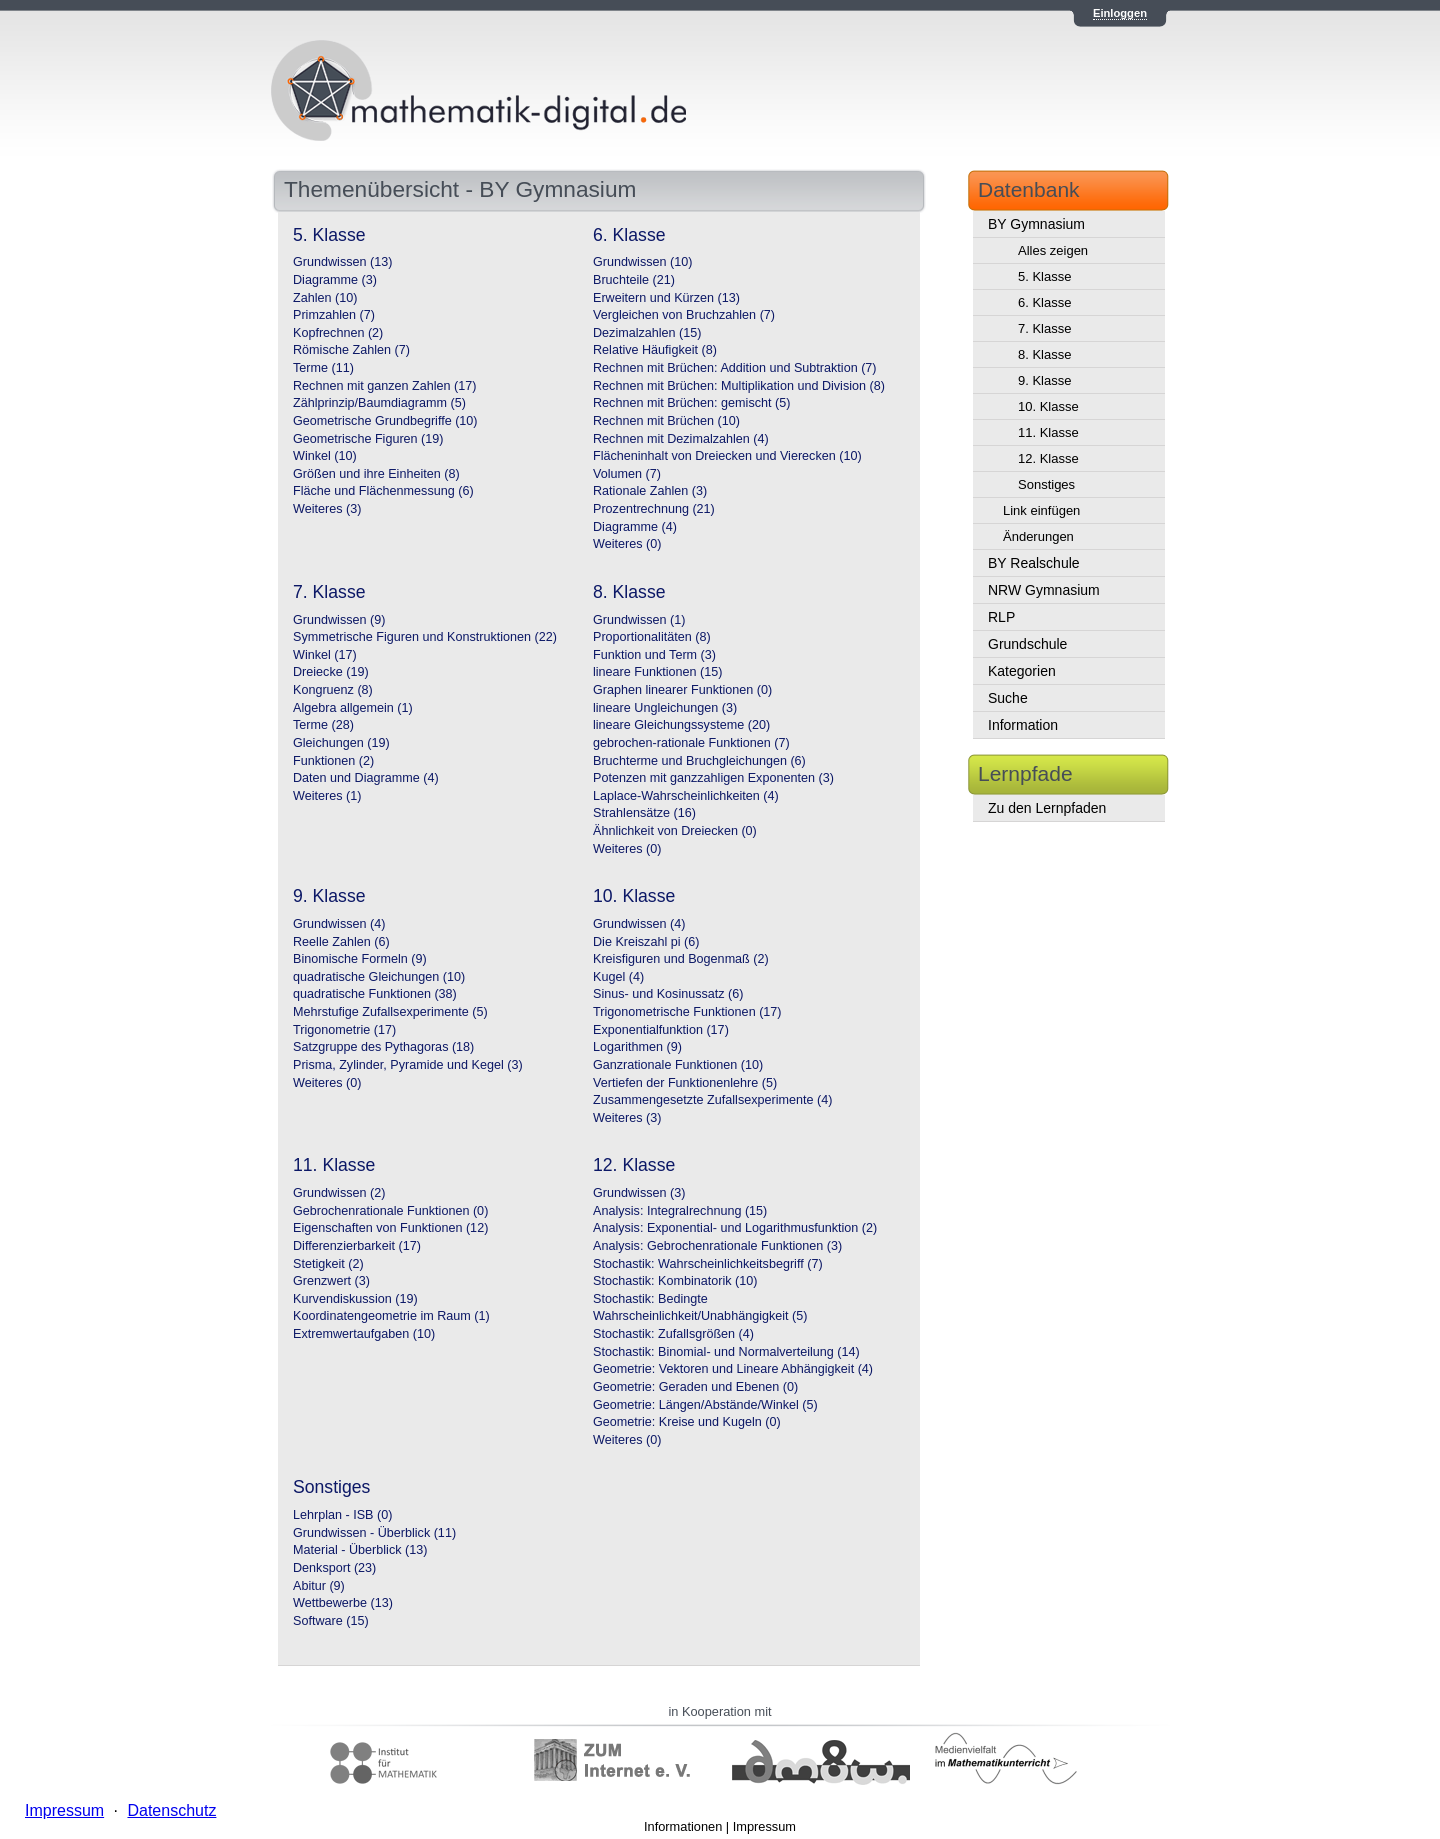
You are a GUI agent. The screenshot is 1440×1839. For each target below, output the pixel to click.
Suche (1008, 698)
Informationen (683, 1826)
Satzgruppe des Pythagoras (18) (383, 1047)
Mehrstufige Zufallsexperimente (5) (390, 1012)
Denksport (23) (334, 1568)
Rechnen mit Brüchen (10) (666, 421)
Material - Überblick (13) (360, 1550)
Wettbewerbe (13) (343, 1603)
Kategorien (1022, 671)
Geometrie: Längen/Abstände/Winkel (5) (705, 1405)
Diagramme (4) (635, 527)
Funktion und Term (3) (654, 655)
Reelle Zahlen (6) (341, 942)
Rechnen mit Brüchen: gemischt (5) (691, 403)
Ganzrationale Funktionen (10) (678, 1065)
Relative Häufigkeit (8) (655, 350)
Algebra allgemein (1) (353, 708)
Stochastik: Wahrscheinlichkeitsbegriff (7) (708, 1264)
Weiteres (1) (327, 796)
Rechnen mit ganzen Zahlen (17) (384, 386)
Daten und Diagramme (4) (366, 778)
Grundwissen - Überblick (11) (374, 1533)
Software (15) (331, 1621)
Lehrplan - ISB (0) (342, 1515)
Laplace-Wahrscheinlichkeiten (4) (686, 796)
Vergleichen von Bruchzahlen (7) (684, 315)
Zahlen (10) (325, 298)
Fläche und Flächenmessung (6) (383, 491)
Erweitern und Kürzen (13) (666, 298)
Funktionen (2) (333, 761)
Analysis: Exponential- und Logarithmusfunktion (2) (735, 1228)
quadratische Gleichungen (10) (379, 977)
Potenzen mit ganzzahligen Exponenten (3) (713, 778)
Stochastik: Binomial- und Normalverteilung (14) (726, 1352)
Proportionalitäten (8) (652, 637)
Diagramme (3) (335, 280)
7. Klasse (1044, 328)
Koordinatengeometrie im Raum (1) (391, 1316)
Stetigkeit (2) (328, 1264)
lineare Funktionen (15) (658, 672)
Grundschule (1027, 644)
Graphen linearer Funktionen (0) (682, 690)
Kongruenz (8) (333, 690)
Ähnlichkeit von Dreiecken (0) (675, 831)
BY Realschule (1034, 563)
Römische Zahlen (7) (351, 350)
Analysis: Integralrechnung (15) (680, 1211)
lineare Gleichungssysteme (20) (681, 725)
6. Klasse (1044, 302)
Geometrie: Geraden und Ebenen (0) (695, 1387)
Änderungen (1038, 536)
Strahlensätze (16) (644, 813)
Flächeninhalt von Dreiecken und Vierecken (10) (727, 456)
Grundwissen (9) (339, 620)
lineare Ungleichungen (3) (665, 708)
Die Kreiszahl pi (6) (646, 942)
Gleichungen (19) (341, 743)
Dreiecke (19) (331, 672)
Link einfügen (1041, 510)
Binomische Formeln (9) (360, 959)
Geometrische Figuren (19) (368, 439)
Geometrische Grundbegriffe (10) (385, 421)
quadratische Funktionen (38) (375, 994)
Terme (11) (323, 368)
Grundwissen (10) (642, 262)
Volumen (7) (627, 474)
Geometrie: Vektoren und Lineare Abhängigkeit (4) (733, 1369)
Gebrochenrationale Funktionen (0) (390, 1211)
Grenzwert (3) (331, 1281)
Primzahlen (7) (334, 315)
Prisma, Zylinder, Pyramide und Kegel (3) (408, 1065)
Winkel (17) (325, 655)
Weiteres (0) (627, 544)
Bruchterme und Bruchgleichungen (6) (699, 761)
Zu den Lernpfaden (1047, 808)
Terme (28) (323, 725)
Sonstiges (1046, 484)
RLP (1001, 617)
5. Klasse (1044, 276)
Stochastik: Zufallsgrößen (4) (673, 1334)
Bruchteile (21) (634, 280)
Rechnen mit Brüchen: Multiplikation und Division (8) (739, 386)
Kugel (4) (618, 977)
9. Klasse (1044, 380)
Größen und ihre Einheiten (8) (376, 474)
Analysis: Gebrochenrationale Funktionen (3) (717, 1246)
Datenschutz (171, 1810)
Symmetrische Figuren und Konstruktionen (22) (425, 637)
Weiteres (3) (327, 509)
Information (1023, 725)
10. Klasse (1048, 406)
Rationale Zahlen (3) (650, 491)
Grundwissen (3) (639, 1193)
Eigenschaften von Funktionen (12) (390, 1228)
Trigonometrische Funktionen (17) (687, 1012)
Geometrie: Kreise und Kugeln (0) (687, 1422)
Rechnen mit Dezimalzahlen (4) (681, 439)
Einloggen (1120, 13)
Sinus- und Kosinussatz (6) (668, 994)
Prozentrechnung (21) (654, 509)
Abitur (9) (319, 1586)
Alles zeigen (1053, 250)
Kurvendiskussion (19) (355, 1299)
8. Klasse (1044, 354)
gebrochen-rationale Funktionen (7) (691, 743)
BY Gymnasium (1036, 224)
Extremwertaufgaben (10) (364, 1334)
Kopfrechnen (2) (338, 333)
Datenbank (1029, 189)
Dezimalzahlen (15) (647, 333)
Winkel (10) (325, 456)
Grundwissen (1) (639, 620)
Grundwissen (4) (339, 924)
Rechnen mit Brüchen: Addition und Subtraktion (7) (735, 368)
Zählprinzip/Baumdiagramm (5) (379, 403)
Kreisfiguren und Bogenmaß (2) (681, 959)
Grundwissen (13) (342, 262)
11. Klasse (1048, 432)
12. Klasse (1048, 458)
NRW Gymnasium (1044, 590)
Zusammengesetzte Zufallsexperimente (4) (712, 1100)
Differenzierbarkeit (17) (357, 1246)
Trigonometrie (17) (344, 1030)
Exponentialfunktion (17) (661, 1030)
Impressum (764, 1826)
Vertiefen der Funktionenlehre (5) (685, 1083)
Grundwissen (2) (339, 1193)
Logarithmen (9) (637, 1047)
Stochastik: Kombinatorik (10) (675, 1281)
